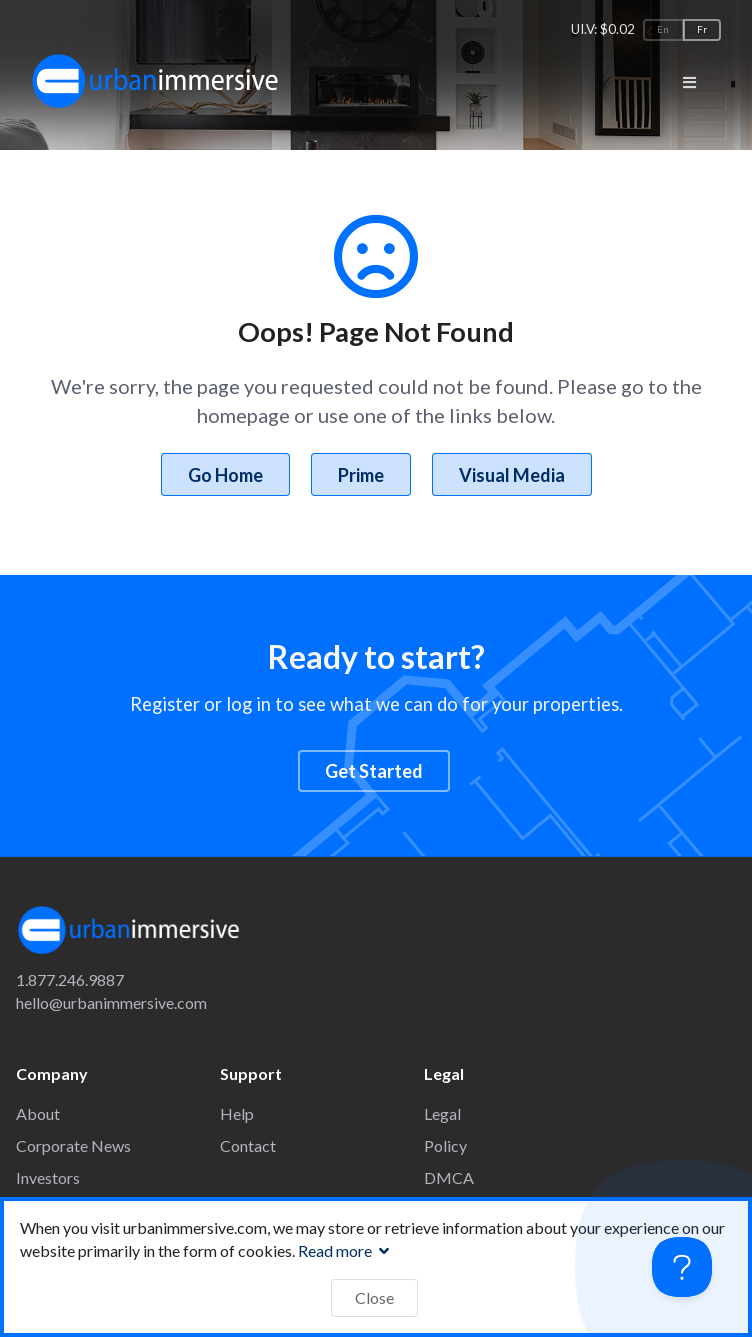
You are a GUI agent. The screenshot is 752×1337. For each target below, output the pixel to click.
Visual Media (512, 475)
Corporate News (73, 1145)
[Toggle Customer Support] (682, 1267)
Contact (248, 1145)
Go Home (225, 475)
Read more (346, 1250)
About (38, 1113)
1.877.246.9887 (70, 979)
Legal (442, 1113)
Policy (445, 1145)
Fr (702, 29)
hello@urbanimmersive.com (111, 1002)
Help (237, 1113)
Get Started (374, 771)
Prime (361, 475)
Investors (48, 1177)
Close (374, 1297)
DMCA (449, 1177)
